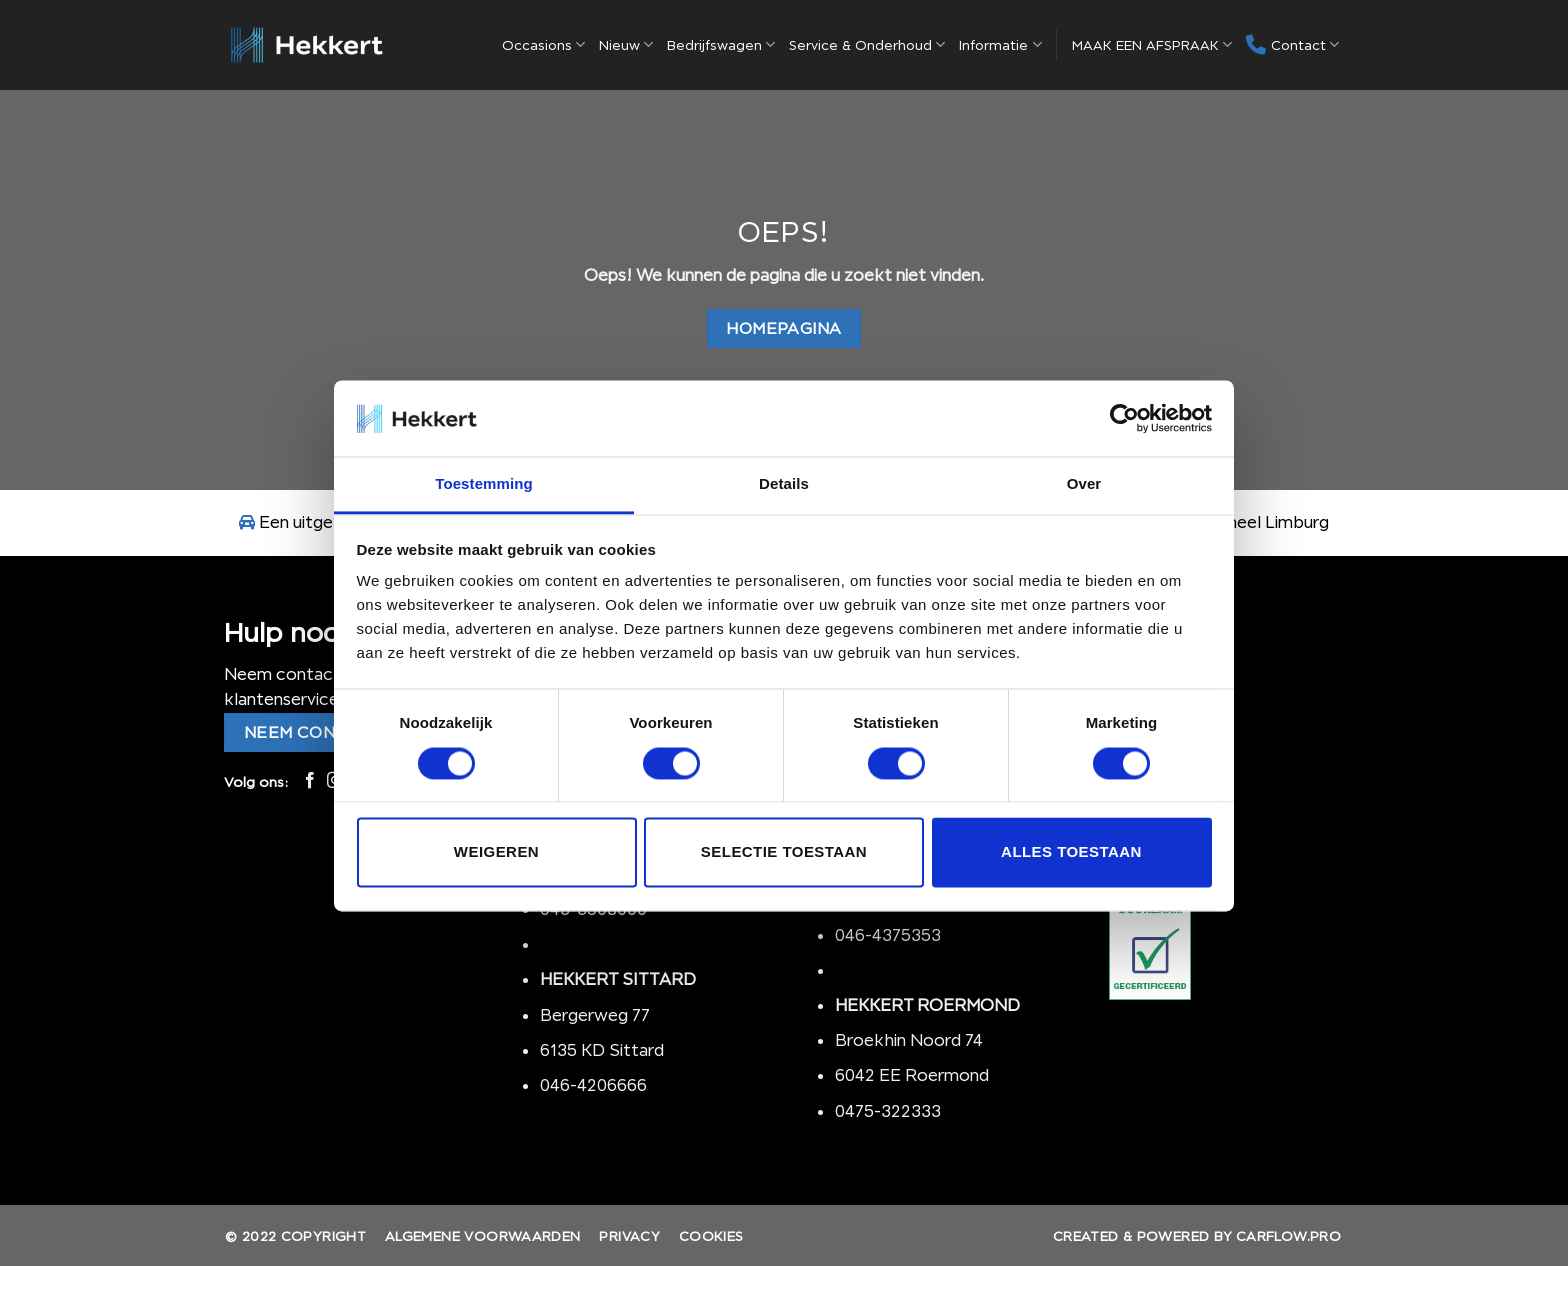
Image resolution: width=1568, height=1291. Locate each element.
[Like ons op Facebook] (310, 781)
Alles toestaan (1071, 852)
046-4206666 (593, 1085)
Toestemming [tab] (484, 484)
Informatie (1000, 44)
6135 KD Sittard (602, 1050)
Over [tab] (1084, 484)
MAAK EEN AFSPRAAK (1152, 44)
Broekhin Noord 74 (909, 1040)
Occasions (543, 44)
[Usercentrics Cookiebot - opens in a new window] (1124, 418)
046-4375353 (888, 935)
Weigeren (496, 852)
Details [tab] (784, 484)
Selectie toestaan (784, 852)
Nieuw (626, 44)
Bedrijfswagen (721, 44)
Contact (1292, 45)
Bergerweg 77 (595, 1015)
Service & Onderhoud (867, 44)
